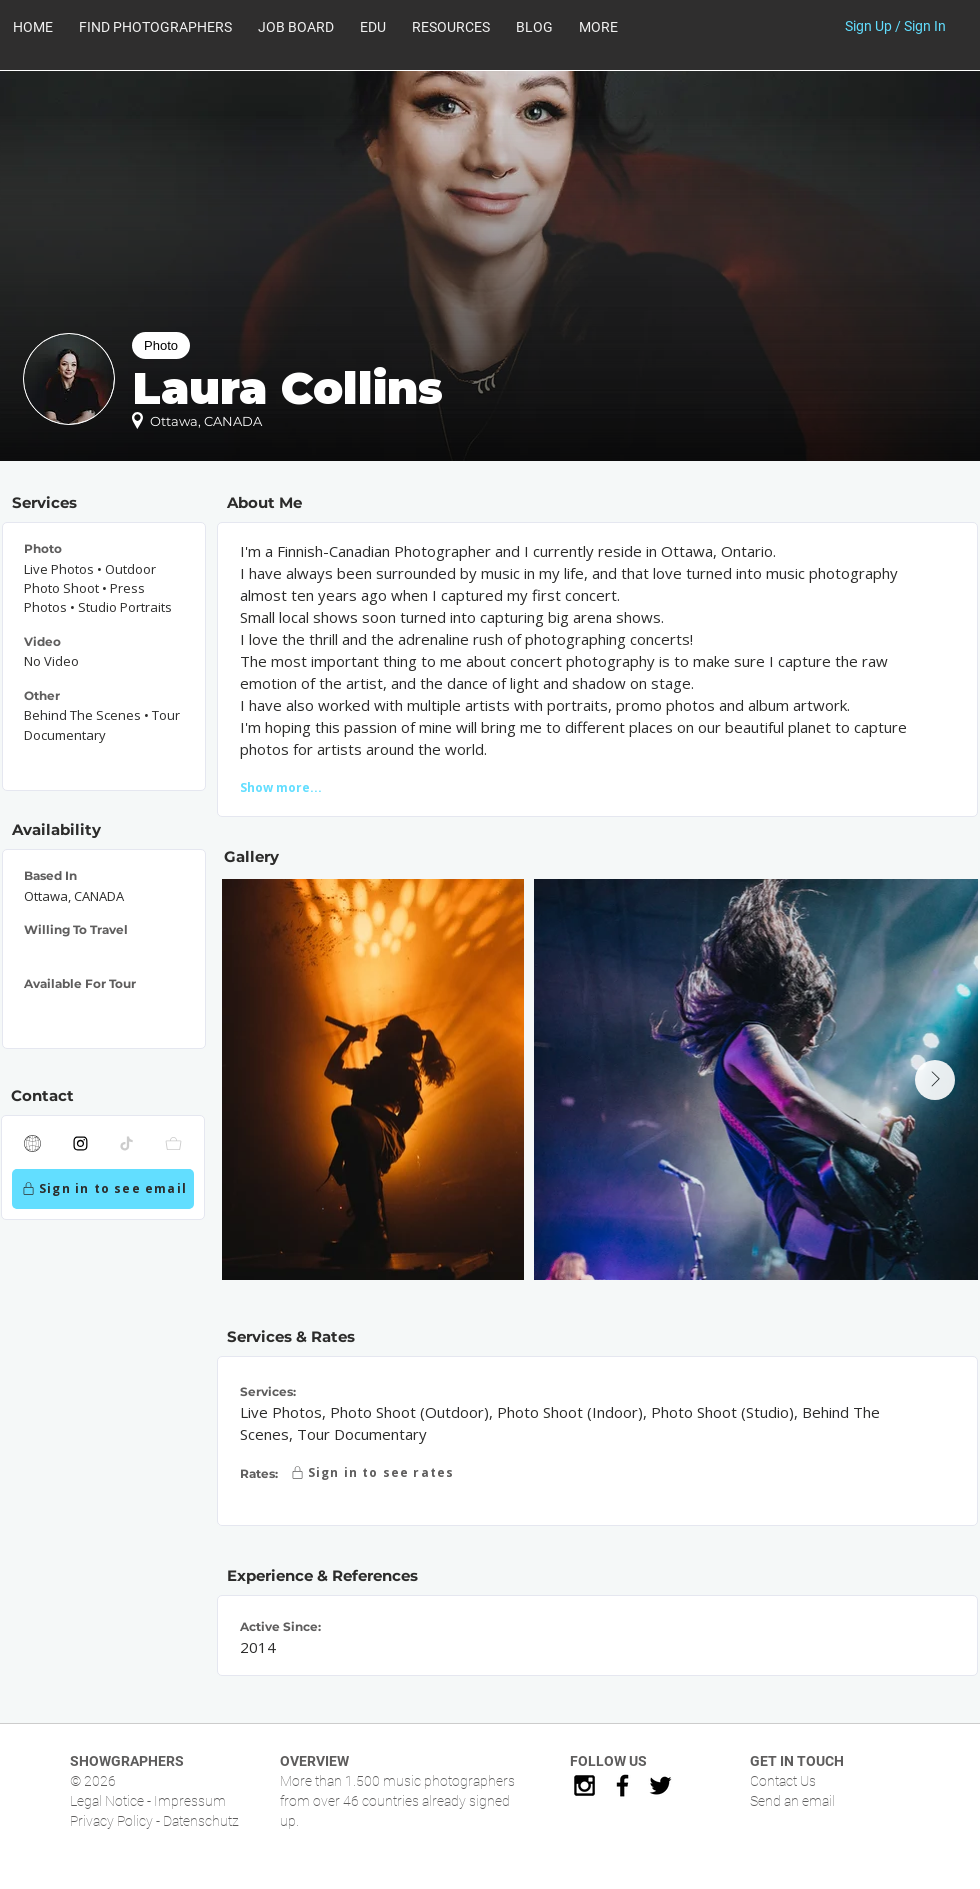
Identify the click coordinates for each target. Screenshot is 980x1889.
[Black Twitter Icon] (660, 1785)
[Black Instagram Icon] (584, 1785)
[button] (451, 27)
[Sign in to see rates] (371, 1473)
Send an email (792, 1801)
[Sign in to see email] (103, 1189)
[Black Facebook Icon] (622, 1785)
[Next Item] (935, 1080)
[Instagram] (81, 1144)
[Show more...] (315, 787)
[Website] (33, 1144)
